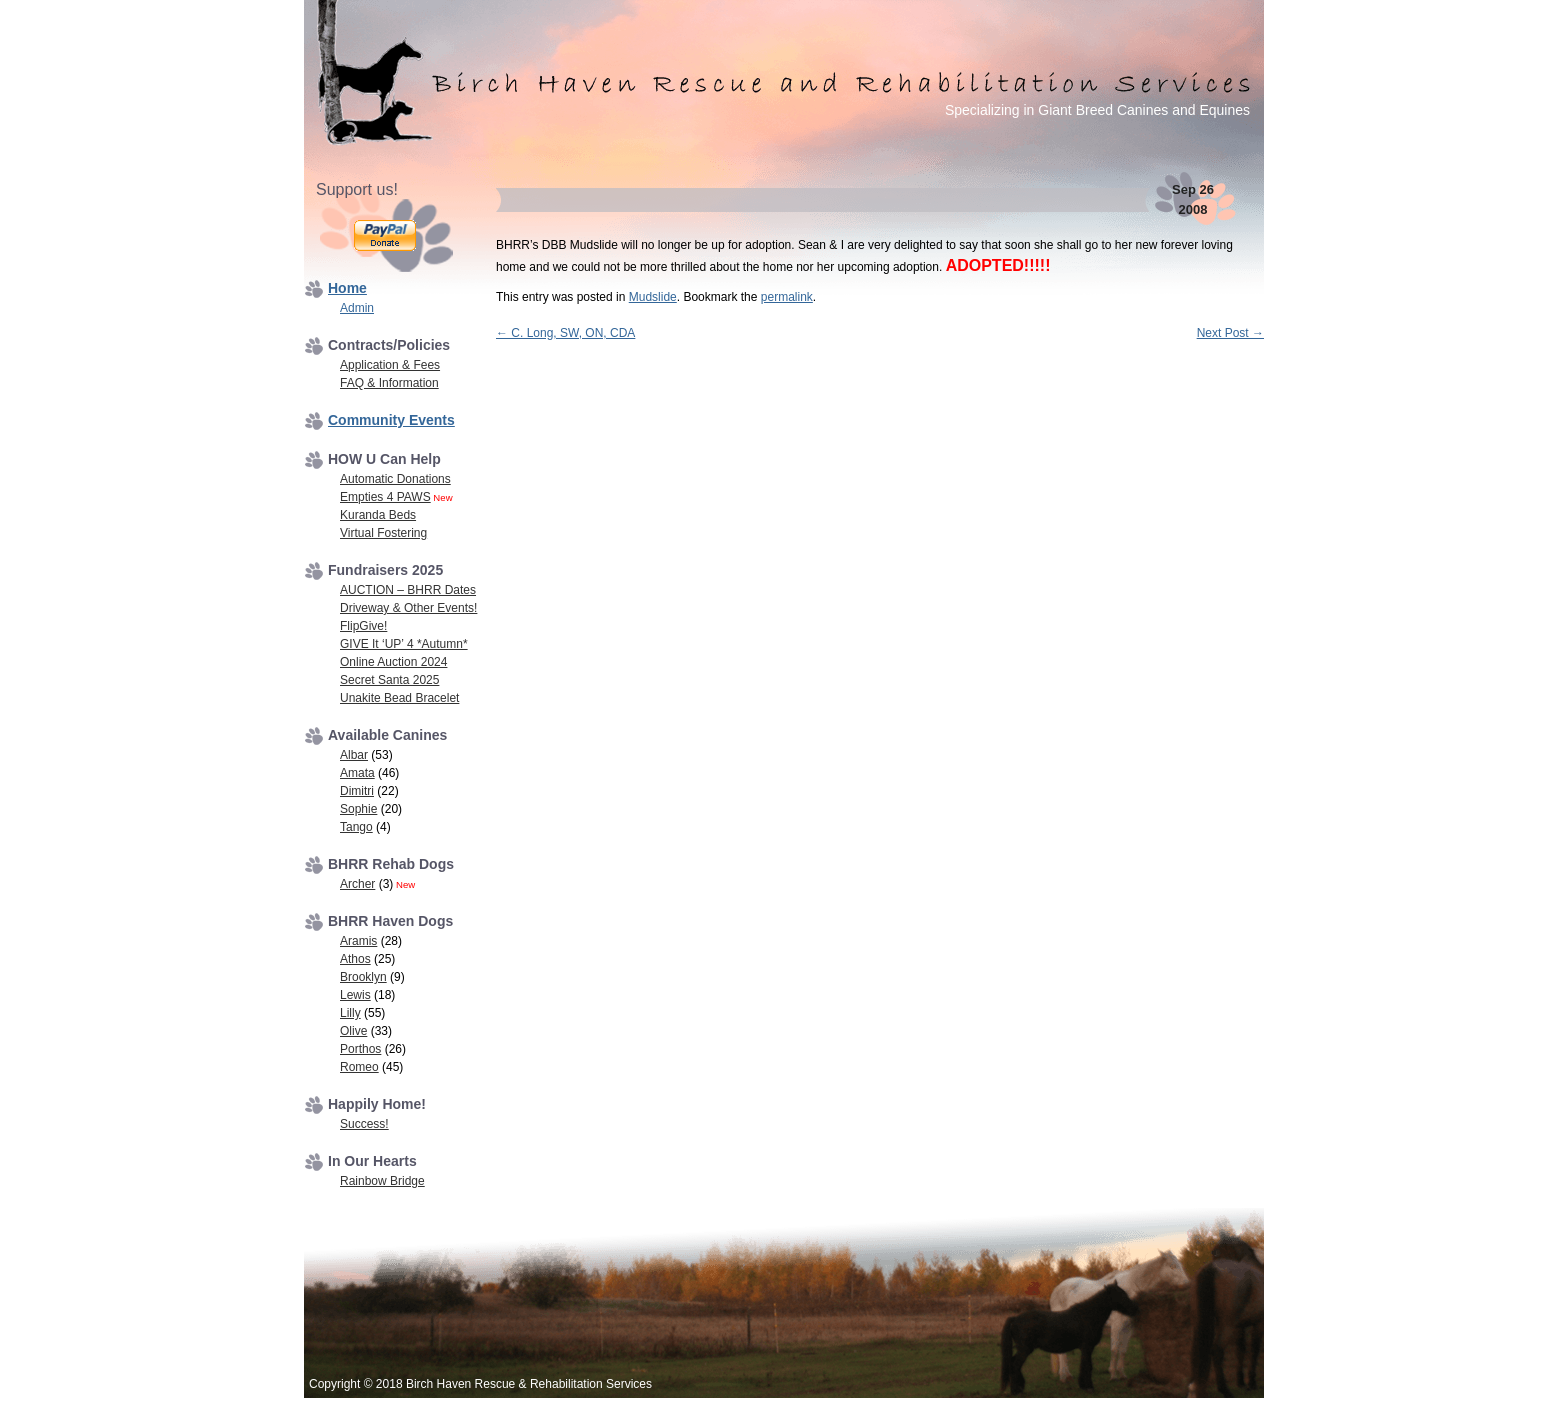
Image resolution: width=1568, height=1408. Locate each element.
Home (347, 288)
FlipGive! (363, 626)
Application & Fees (390, 365)
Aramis (358, 941)
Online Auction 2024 (393, 662)
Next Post (1230, 333)
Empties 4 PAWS (385, 497)
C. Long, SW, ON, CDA (565, 333)
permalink (787, 297)
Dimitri (357, 791)
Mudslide (653, 297)
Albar (354, 755)
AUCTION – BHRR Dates (408, 590)
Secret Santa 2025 (389, 680)
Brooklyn (363, 977)
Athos (355, 959)
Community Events (391, 420)
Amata (357, 773)
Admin (357, 308)
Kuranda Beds (378, 515)
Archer (357, 884)
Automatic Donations (395, 479)
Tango (356, 827)
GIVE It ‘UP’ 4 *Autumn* (404, 644)
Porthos (360, 1049)
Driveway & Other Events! (408, 608)
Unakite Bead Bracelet (399, 698)
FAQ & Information (389, 383)
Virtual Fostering (383, 533)
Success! (364, 1124)
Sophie (358, 809)
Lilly (350, 1013)
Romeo (359, 1067)
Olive (353, 1031)
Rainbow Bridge (382, 1181)
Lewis (355, 995)
